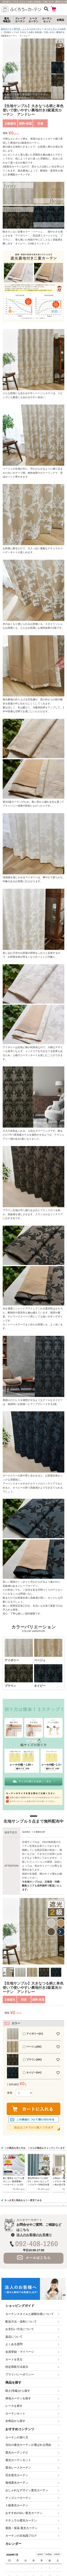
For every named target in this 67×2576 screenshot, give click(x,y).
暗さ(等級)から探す (17, 2390)
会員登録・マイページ (19, 2351)
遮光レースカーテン (18, 2467)
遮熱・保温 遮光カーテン (21, 2528)
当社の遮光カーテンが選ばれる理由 (28, 2444)
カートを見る (14, 2359)
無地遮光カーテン (16, 2482)
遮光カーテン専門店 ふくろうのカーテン (21, 29)
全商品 (60, 19)
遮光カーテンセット (18, 2460)
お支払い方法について (19, 2329)
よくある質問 (14, 2344)
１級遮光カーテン (16, 2505)
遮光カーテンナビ (16, 2452)
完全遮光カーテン (16, 2475)
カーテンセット (47, 20)
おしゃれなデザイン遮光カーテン (26, 2490)
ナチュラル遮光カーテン (21, 2520)
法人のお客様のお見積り (34, 2235)
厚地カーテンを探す (18, 2398)
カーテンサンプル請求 (55, 29)
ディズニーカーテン (18, 2497)
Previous (7, 1931)
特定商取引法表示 (16, 2366)
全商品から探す (15, 2420)
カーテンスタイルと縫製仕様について (29, 2313)
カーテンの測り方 (16, 2437)
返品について (14, 2336)
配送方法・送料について (21, 2321)
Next (60, 1931)
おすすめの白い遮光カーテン (24, 2512)
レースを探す (14, 2405)
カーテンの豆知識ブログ (21, 2535)
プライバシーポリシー (19, 2374)
